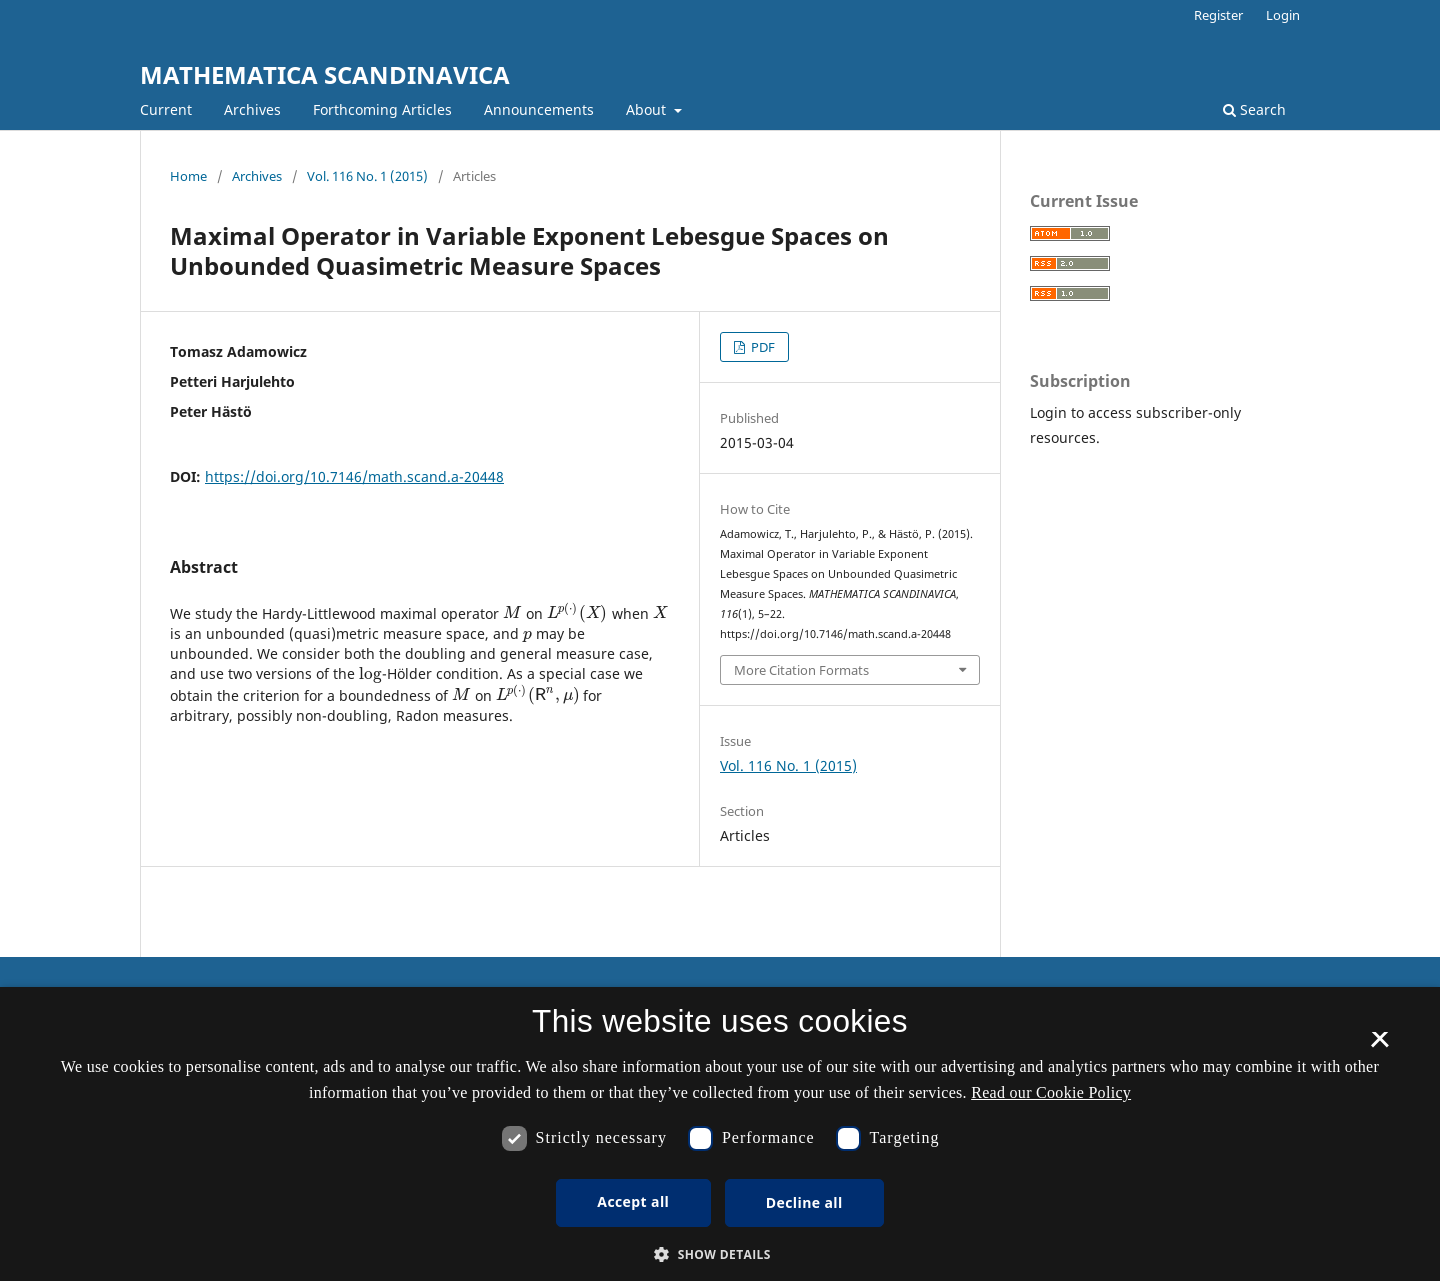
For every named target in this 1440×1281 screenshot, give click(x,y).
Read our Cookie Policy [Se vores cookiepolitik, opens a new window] (1051, 1092)
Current (166, 109)
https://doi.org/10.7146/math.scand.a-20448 (354, 476)
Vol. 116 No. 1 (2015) (367, 176)
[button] (720, 1254)
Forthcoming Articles (382, 109)
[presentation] (512, 612)
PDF (761, 347)
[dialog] (720, 1134)
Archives (252, 109)
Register (1218, 15)
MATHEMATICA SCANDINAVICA (325, 74)
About (648, 109)
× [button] (1379, 1046)
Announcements (539, 109)
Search (1254, 109)
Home (188, 176)
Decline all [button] (804, 1202)
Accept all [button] (633, 1201)
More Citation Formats (801, 670)
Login (1283, 15)
